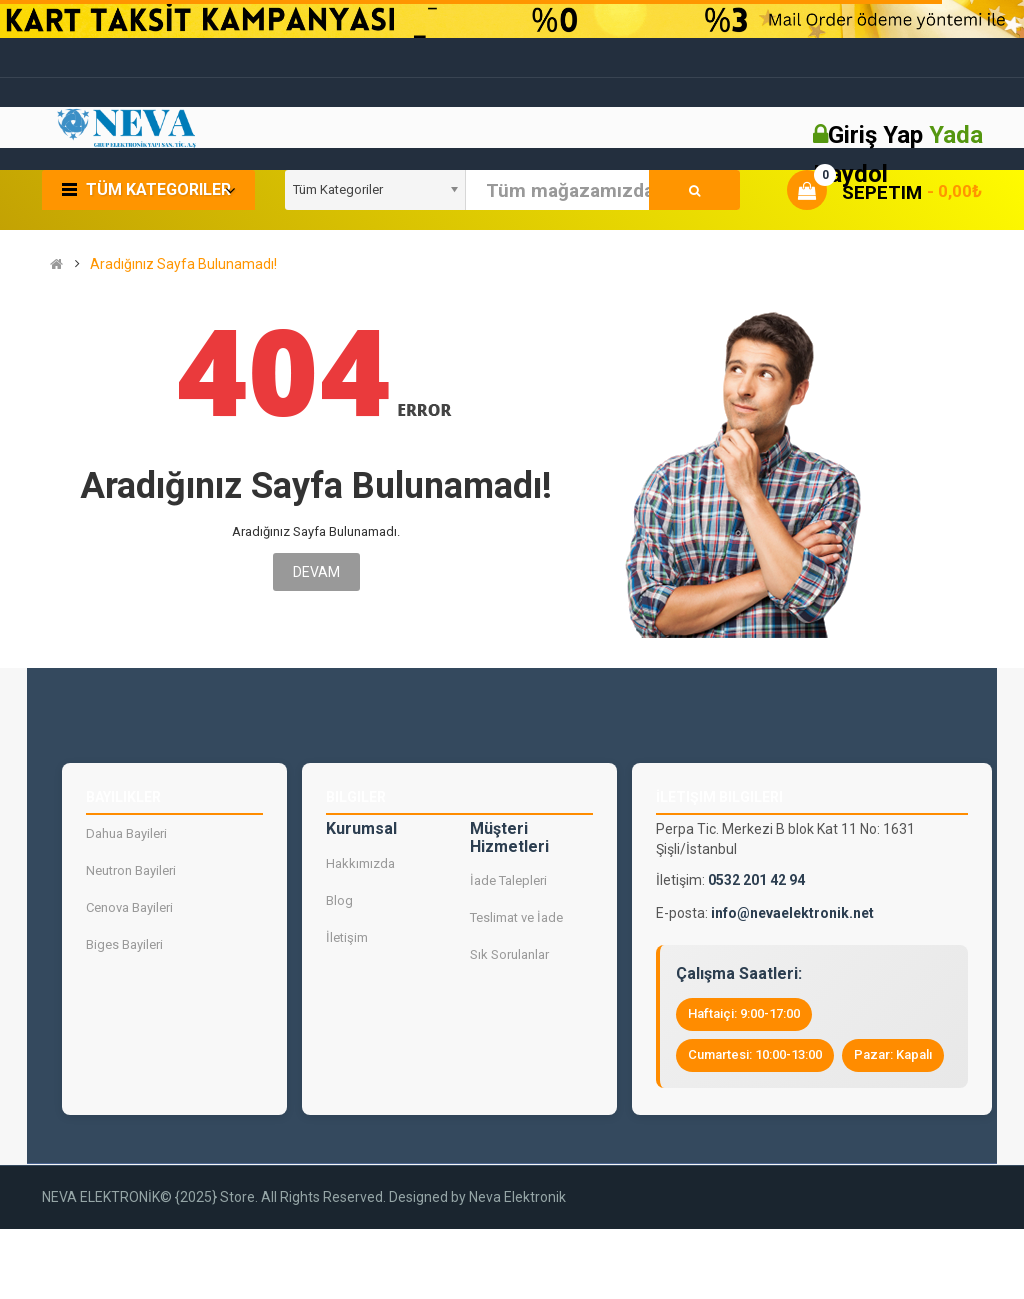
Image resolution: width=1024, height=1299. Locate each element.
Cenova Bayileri (129, 907)
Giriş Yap (878, 135)
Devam (316, 572)
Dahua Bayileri (126, 833)
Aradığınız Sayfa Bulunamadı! (183, 264)
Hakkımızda (360, 863)
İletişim (347, 937)
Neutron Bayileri (131, 870)
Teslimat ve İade (516, 918)
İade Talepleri (508, 881)
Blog (339, 900)
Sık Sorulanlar (509, 955)
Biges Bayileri (124, 944)
